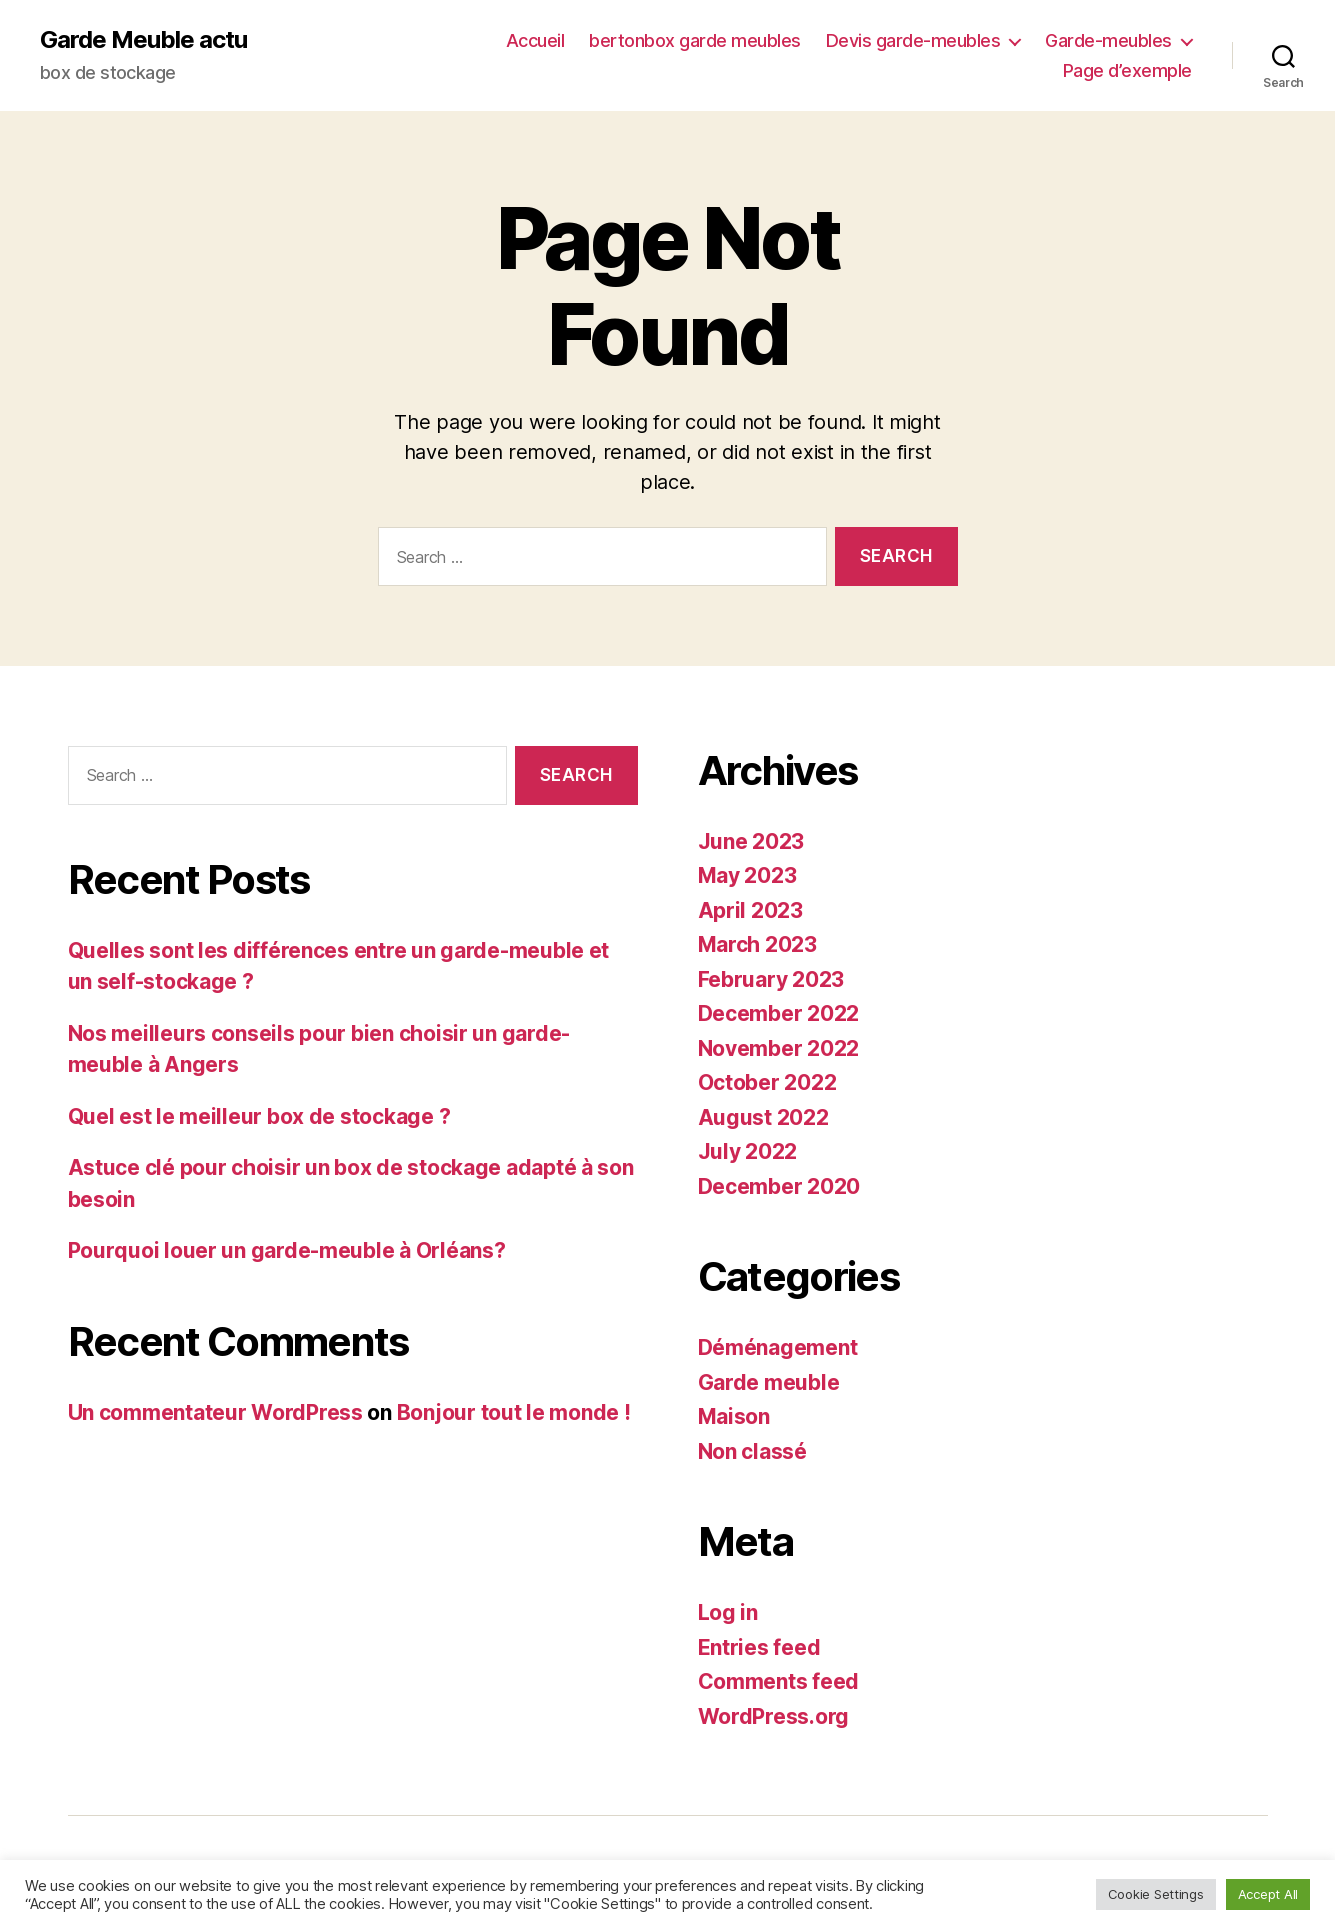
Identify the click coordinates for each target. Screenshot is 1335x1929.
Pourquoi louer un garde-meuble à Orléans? (287, 1250)
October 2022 (767, 1082)
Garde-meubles (1108, 40)
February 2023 (771, 979)
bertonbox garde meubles (695, 40)
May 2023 (747, 875)
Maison (734, 1416)
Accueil (535, 40)
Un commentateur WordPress (215, 1412)
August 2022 (763, 1117)
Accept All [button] (1268, 1894)
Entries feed (759, 1647)
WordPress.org (774, 1716)
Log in (728, 1612)
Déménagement (778, 1347)
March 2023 (757, 944)
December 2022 (779, 1013)
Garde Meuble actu (143, 40)
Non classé (752, 1451)
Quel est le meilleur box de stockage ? (259, 1116)
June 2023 (751, 841)
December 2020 (779, 1186)
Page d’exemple (1127, 70)
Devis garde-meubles (913, 40)
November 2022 (779, 1048)
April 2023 (750, 910)
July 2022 (748, 1151)
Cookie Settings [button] (1156, 1894)
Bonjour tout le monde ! (514, 1412)
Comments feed (779, 1681)
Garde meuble (769, 1382)
